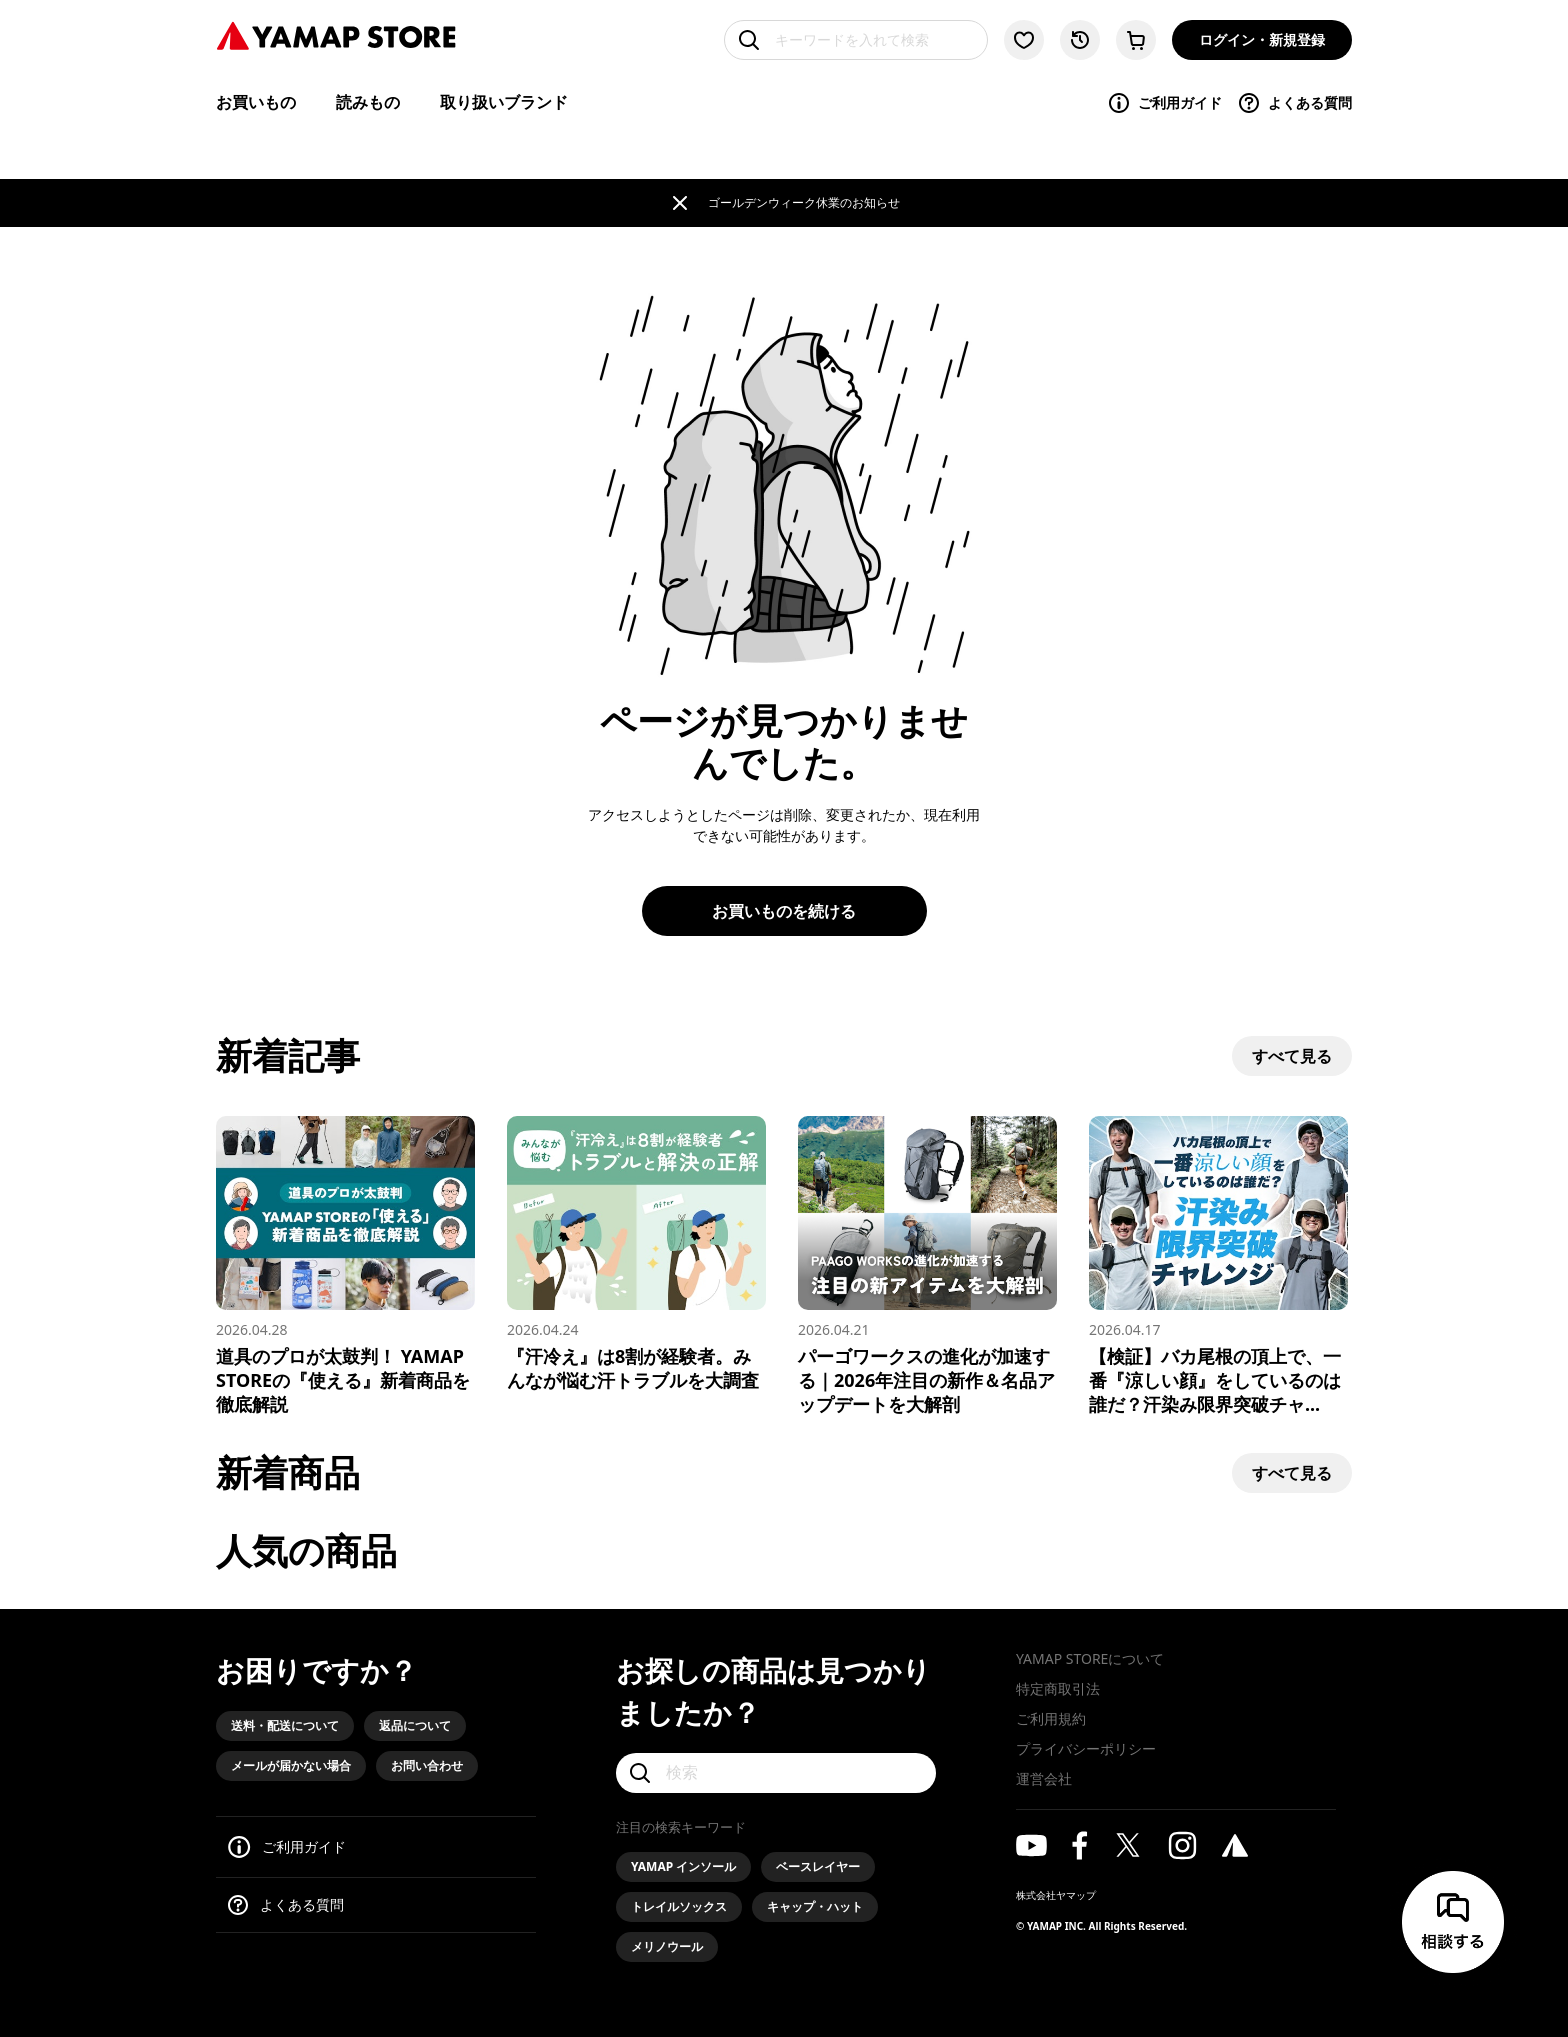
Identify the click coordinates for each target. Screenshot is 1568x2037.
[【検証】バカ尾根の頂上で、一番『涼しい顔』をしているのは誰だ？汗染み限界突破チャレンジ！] (1218, 1266)
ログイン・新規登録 (1262, 39)
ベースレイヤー (818, 1866)
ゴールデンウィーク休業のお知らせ (804, 202)
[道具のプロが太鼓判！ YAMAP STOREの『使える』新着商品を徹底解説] (345, 1266)
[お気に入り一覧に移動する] (1024, 40)
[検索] (776, 1773)
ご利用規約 (1051, 1718)
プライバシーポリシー (1086, 1748)
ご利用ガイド (1164, 103)
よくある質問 (1294, 103)
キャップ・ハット (815, 1906)
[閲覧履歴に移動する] (1080, 40)
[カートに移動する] (1136, 40)
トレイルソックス (679, 1906)
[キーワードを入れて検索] (856, 40)
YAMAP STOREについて (1090, 1658)
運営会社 (1044, 1778)
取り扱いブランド (504, 102)
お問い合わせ (427, 1765)
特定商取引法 (1058, 1688)
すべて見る (1292, 1056)
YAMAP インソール (683, 1866)
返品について (415, 1725)
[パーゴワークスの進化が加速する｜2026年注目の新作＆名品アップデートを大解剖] (927, 1266)
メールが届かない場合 (291, 1765)
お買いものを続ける (784, 911)
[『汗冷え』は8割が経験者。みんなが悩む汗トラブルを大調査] (636, 1254)
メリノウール (667, 1946)
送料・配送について (285, 1725)
